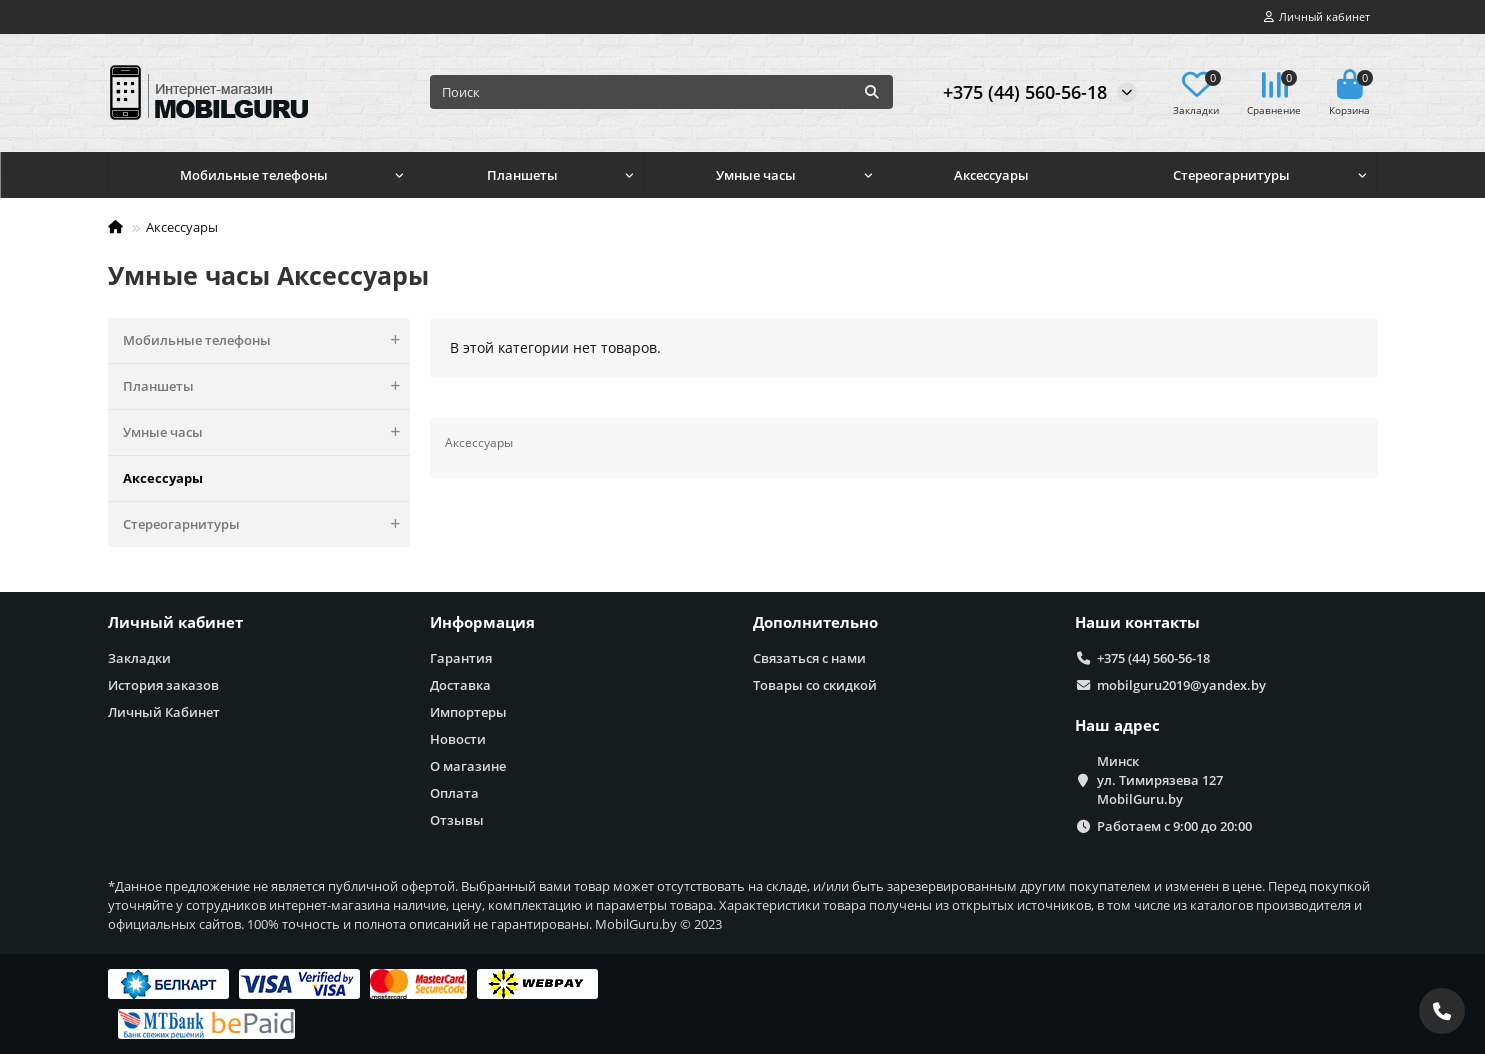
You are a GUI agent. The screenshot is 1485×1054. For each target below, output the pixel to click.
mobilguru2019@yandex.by (1181, 685)
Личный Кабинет (164, 712)
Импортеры (468, 712)
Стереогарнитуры (1231, 175)
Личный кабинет (175, 622)
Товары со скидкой (815, 685)
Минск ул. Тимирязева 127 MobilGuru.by (1160, 780)
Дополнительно (815, 622)
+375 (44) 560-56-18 (1025, 92)
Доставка (460, 685)
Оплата (454, 793)
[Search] (661, 92)
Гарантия (461, 658)
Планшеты (522, 175)
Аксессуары (991, 175)
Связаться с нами (809, 658)
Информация (482, 622)
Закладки (139, 658)
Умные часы (756, 175)
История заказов (163, 685)
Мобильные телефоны (254, 175)
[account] (1317, 17)
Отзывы (457, 820)
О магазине (468, 766)
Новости (458, 739)
